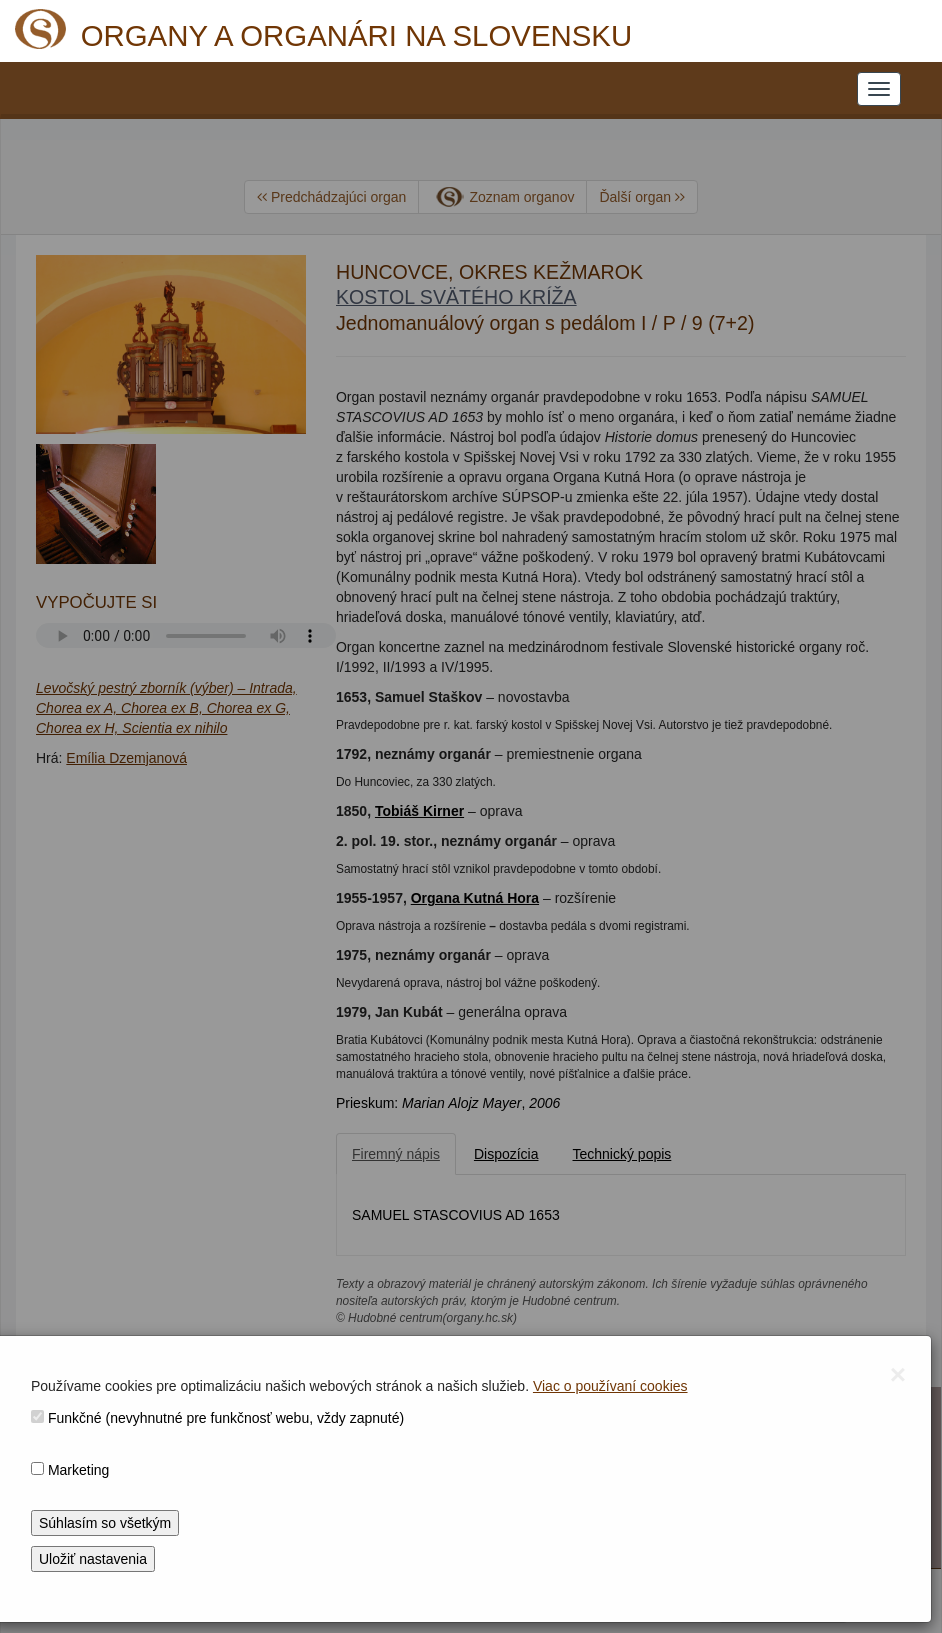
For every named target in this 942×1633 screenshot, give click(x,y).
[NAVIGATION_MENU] (879, 89)
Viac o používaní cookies (610, 1386)
